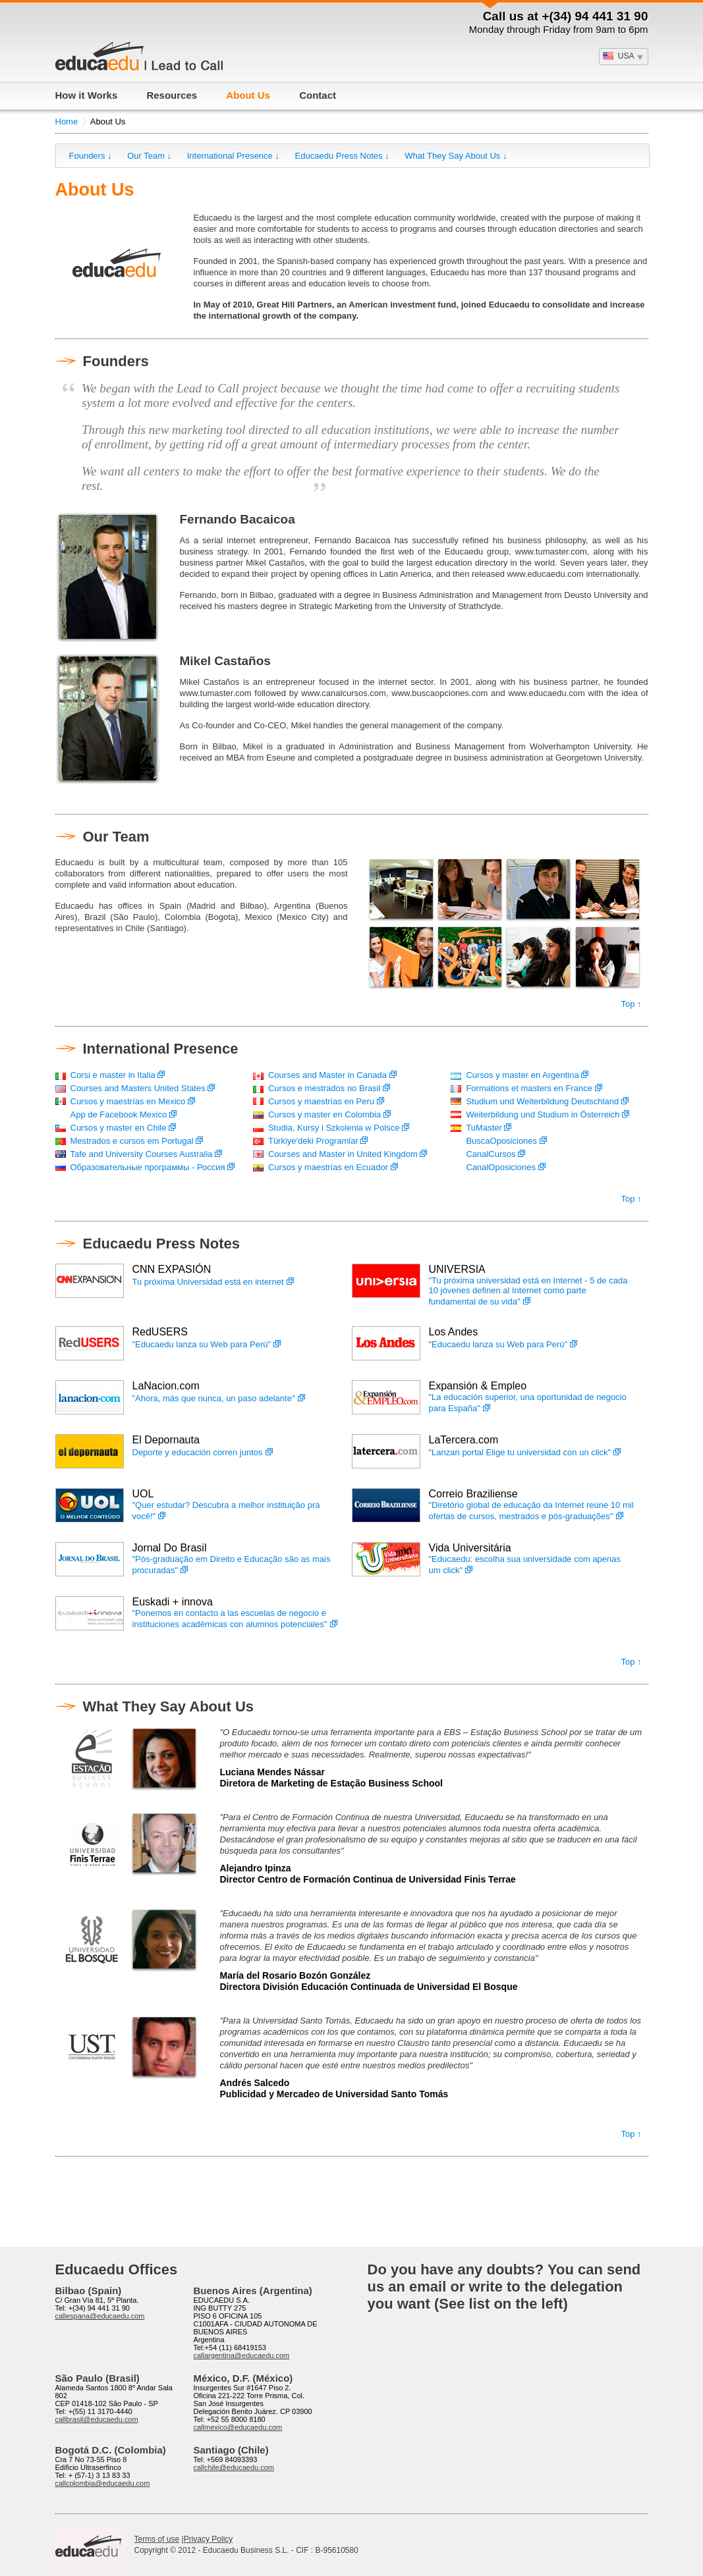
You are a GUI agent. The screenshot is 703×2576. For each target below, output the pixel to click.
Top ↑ (631, 1004)
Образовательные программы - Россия (147, 1167)
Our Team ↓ (149, 156)
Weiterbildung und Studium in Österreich (542, 1114)
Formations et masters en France (529, 1088)
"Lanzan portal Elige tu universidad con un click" (520, 1452)
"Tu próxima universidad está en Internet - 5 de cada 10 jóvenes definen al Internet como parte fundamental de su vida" (528, 1290)
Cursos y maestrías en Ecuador (328, 1167)
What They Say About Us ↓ (456, 156)
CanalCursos (490, 1154)
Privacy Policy (208, 2539)
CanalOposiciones (501, 1167)
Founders (116, 361)
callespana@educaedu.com (100, 2316)
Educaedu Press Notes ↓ (342, 156)
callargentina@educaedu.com (242, 2355)
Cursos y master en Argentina (522, 1075)
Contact (317, 95)
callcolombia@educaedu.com (102, 2483)
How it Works (86, 95)
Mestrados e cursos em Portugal (132, 1141)
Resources (171, 95)
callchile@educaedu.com (234, 2467)
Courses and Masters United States (138, 1088)
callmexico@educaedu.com (238, 2427)
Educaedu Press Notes (161, 1243)
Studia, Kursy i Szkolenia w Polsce (333, 1128)
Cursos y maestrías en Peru (321, 1101)
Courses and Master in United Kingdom (343, 1154)
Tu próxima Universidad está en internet (208, 1282)
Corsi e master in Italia (117, 1075)
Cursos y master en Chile (118, 1128)
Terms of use (157, 2539)
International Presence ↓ (233, 156)
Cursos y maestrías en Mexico (128, 1101)
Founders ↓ (90, 156)
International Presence (161, 1048)
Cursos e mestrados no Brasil (324, 1088)
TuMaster (483, 1128)
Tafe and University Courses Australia (141, 1154)
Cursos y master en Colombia (324, 1114)
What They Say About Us (168, 1706)
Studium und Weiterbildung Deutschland (542, 1101)
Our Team (116, 836)
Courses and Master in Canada (327, 1075)
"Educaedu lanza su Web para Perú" (201, 1344)
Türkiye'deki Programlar (313, 1141)
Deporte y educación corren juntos (197, 1452)
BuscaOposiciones (501, 1141)
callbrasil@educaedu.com (96, 2419)
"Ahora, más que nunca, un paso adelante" (213, 1398)
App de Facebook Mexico (118, 1114)
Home (66, 121)
